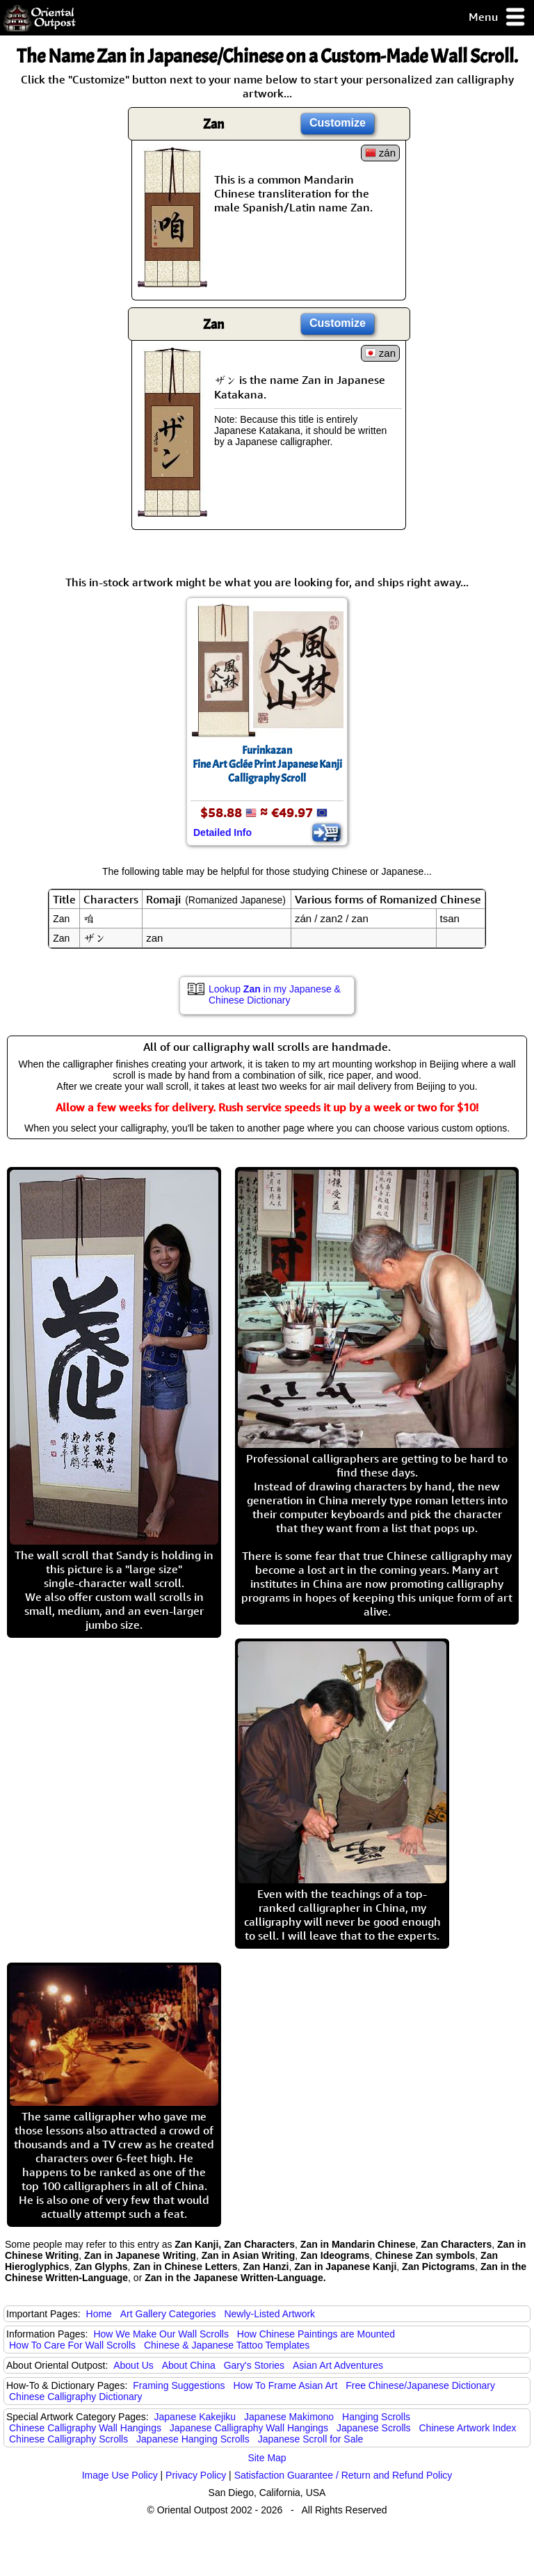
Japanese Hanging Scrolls (193, 2439)
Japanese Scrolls (374, 2427)
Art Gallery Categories (168, 2313)
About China (189, 2365)
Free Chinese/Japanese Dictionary (420, 2385)
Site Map (267, 2457)
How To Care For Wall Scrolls (72, 2345)
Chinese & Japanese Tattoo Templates (226, 2345)
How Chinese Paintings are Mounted (316, 2334)
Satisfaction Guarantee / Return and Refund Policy (343, 2475)
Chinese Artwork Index (468, 2427)
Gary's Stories (254, 2365)
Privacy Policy (195, 2475)
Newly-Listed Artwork (269, 2313)
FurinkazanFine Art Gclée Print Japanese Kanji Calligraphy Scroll (267, 764)
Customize (337, 123)
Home (99, 2313)
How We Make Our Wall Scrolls (160, 2334)
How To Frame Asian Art (285, 2385)
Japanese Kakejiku (195, 2416)
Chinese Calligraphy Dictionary (75, 2396)
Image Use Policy (120, 2475)
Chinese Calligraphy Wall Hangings (85, 2427)
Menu (497, 18)
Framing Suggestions (179, 2385)
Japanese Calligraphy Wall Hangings (249, 2427)
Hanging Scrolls (376, 2416)
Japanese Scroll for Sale (311, 2439)
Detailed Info (222, 832)
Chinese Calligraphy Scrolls (68, 2439)
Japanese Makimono (289, 2416)
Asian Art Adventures (338, 2365)
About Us (133, 2365)
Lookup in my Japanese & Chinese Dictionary (275, 994)
